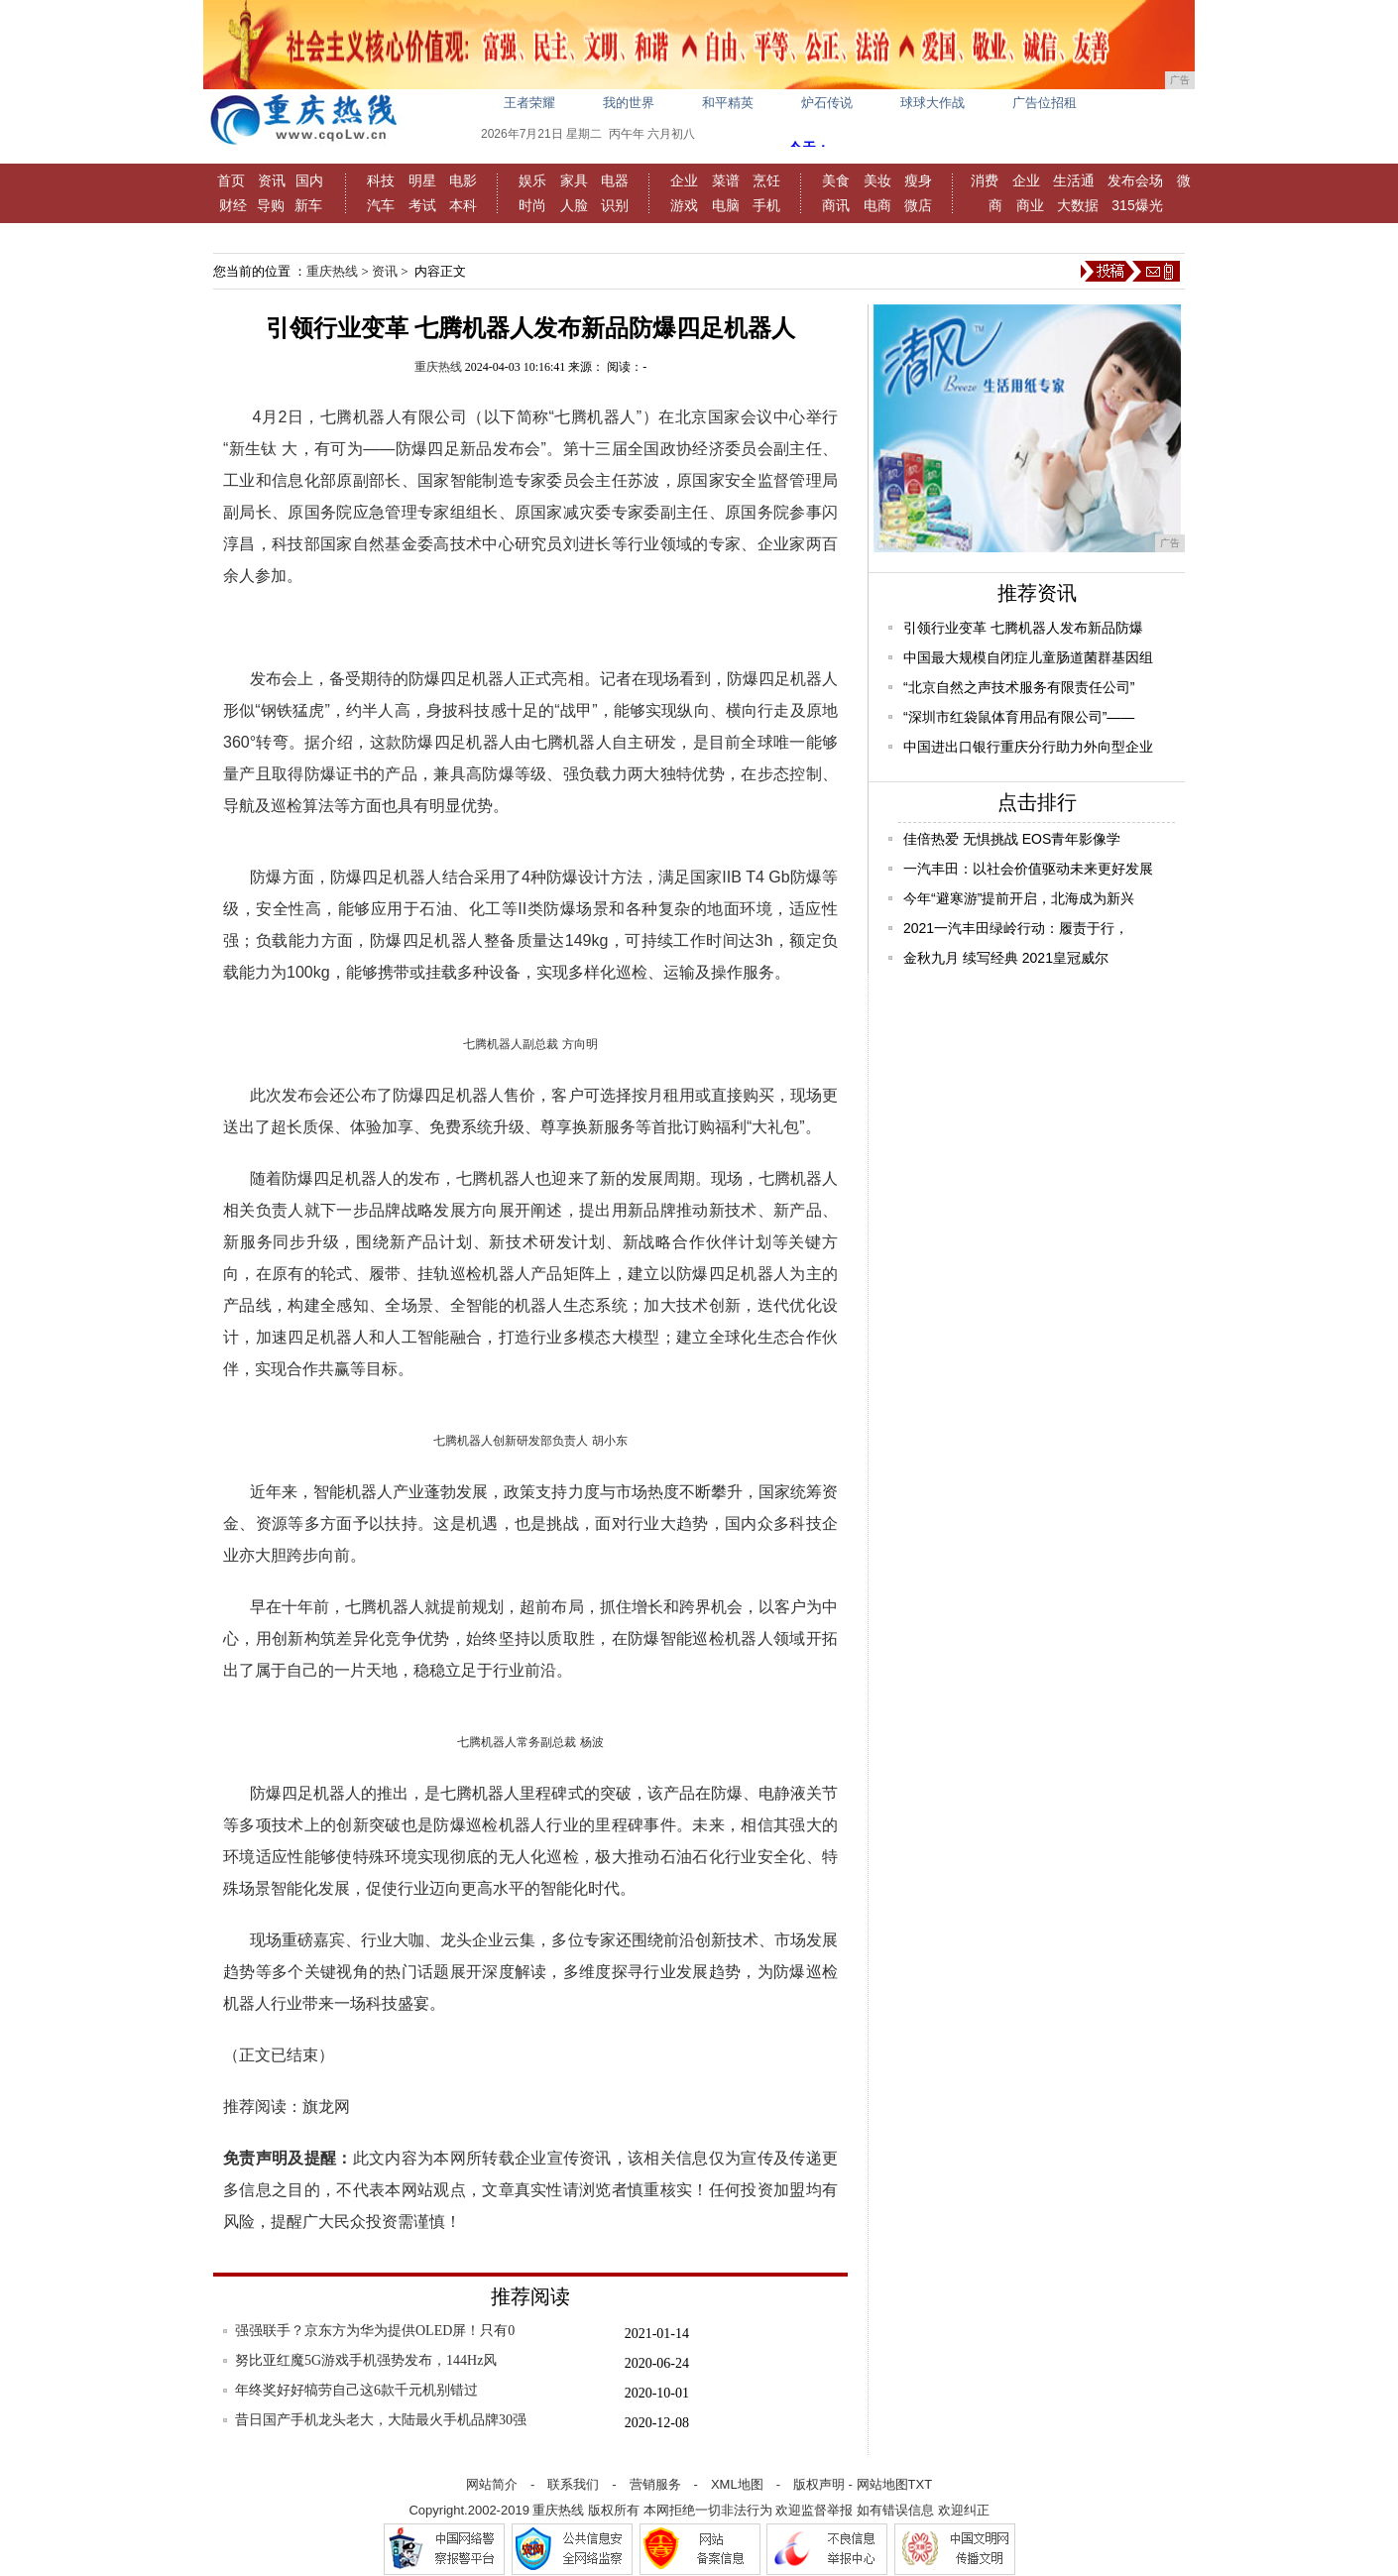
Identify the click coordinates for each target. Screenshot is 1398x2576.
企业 (684, 180)
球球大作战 (932, 102)
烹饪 (766, 180)
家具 (574, 180)
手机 (766, 205)
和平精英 (728, 102)
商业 (1030, 205)
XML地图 (737, 2484)
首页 (231, 180)
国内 (309, 180)
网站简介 (492, 2484)
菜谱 (726, 180)
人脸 (574, 205)
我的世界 (628, 102)
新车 (308, 205)
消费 (984, 180)
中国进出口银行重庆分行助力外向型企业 (1028, 747)
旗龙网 (326, 2106)
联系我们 (573, 2484)
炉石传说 (827, 102)
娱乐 (532, 180)
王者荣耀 (529, 102)
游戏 (684, 205)
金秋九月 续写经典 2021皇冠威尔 (1005, 958)
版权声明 (819, 2484)
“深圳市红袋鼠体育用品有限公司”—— (1018, 717)
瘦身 (918, 180)
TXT (920, 2484)
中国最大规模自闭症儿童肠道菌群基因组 (1028, 657)
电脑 (726, 205)
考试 (422, 205)
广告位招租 (1044, 102)
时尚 (532, 205)
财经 (233, 205)
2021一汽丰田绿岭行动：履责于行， (1015, 928)
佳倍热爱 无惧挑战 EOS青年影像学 (1011, 839)
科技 (381, 180)
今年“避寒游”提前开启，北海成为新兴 (1018, 898)
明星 (422, 180)
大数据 (1078, 205)
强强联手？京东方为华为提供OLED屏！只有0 (375, 2330)
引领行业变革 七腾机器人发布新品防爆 (1023, 628)
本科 (463, 205)
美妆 (877, 180)
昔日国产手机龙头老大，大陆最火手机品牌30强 (380, 2419)
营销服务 (655, 2484)
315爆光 (1136, 205)
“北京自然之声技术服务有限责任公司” (1018, 687)
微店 (918, 205)
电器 (615, 180)
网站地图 (882, 2484)
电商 (877, 205)
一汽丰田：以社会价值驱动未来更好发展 (1028, 869)
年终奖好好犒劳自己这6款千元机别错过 (356, 2390)
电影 (463, 180)
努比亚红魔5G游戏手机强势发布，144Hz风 (366, 2360)
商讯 (836, 205)
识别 (615, 205)
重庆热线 (332, 271)
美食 (836, 180)
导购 (271, 205)
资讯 (272, 180)
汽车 (381, 205)
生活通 (1074, 180)
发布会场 (1135, 180)
